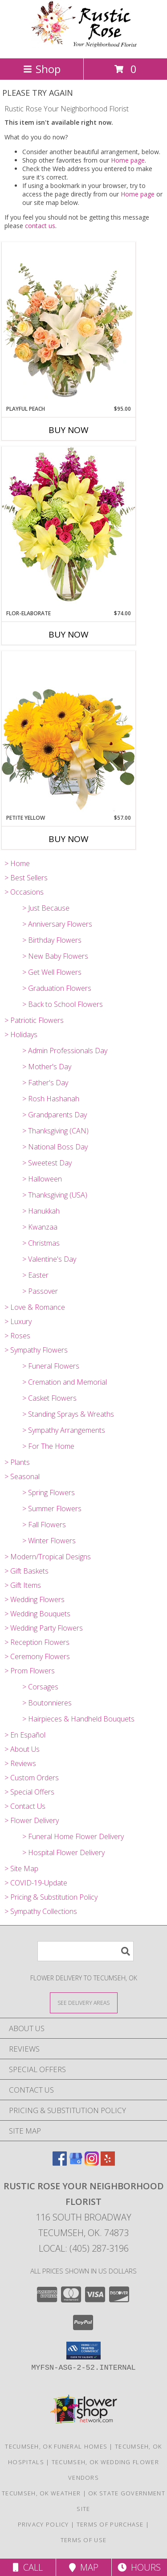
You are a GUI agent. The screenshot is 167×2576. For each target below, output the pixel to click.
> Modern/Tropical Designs (47, 1557)
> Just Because (45, 908)
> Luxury (18, 1321)
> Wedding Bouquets (37, 1614)
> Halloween (42, 1179)
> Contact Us (24, 1806)
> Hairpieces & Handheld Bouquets (78, 1719)
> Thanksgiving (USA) (54, 1195)
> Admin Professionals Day (64, 1050)
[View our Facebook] (60, 2163)
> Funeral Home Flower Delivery (73, 1836)
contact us (40, 225)
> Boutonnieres (47, 1703)
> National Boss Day (55, 1147)
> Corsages (40, 1687)
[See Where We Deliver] (84, 2002)
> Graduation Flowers (56, 988)
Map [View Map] (83, 2567)
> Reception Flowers (36, 1642)
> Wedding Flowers (34, 1599)
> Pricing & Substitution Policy (51, 1897)
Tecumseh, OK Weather (41, 2493)
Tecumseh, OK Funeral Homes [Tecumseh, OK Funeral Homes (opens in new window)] (56, 2446)
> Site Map (21, 1868)
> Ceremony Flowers (37, 1656)
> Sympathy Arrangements (63, 1430)
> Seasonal (22, 1476)
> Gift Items (22, 1585)
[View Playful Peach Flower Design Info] (68, 323)
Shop (42, 68)
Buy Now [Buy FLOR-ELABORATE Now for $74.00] (69, 634)
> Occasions (24, 892)
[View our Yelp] (108, 2163)
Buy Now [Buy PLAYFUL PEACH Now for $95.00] (69, 430)
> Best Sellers (26, 878)
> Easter (35, 1275)
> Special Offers (29, 1792)
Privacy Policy (43, 2524)
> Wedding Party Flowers (43, 1628)
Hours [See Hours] (139, 2567)
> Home (17, 863)
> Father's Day (45, 1083)
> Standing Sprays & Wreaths (68, 1414)
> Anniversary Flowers (57, 924)
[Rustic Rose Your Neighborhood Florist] (83, 45)
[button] (83, 2350)
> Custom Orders (31, 1778)
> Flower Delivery (31, 1820)
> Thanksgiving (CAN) (55, 1131)
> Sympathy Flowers (36, 1350)
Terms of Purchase (110, 2524)
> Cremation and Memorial (64, 1382)
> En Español (24, 1735)
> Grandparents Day (54, 1115)
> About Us (22, 1749)
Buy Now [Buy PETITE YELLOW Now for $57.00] (69, 839)
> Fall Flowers (44, 1524)
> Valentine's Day (49, 1259)
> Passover (40, 1291)
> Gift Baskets (26, 1571)
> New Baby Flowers (55, 956)
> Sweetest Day (47, 1163)
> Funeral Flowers (50, 1366)
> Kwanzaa (39, 1227)
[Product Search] (85, 1951)
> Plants (17, 1462)
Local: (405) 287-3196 (84, 2248)
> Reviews (20, 1763)
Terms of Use (84, 2540)
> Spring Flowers (48, 1492)
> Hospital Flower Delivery (63, 1852)
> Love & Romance (34, 1307)
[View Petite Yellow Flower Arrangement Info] (68, 732)
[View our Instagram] (92, 2163)
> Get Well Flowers (51, 972)
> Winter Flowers (49, 1541)
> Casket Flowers (49, 1398)
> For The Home (48, 1446)
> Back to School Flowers (62, 1004)
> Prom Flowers (29, 1671)
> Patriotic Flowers (34, 1020)
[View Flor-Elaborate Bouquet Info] (68, 528)
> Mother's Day (46, 1066)
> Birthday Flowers (51, 940)
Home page (128, 160)
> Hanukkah (41, 1211)
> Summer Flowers (51, 1508)
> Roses (17, 1336)
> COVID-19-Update (35, 1883)
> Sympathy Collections (40, 1911)
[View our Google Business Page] (76, 2163)
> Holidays (20, 1034)
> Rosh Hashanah (50, 1099)
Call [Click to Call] (28, 2567)
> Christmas (41, 1243)
